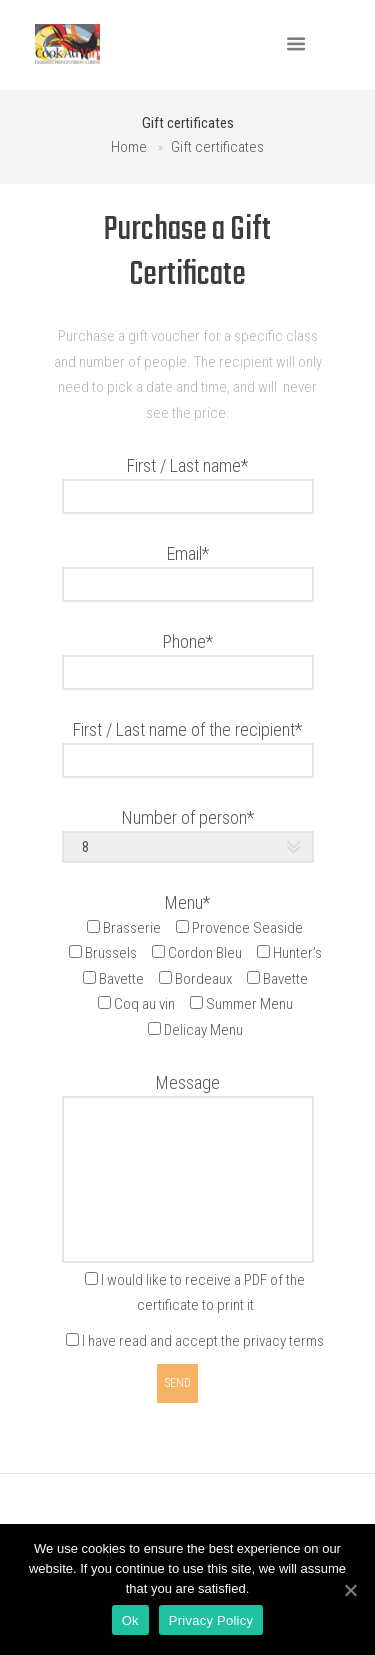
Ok (130, 1620)
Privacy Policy (211, 1620)
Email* (188, 553)
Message (188, 1082)
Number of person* (188, 817)
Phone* (188, 641)
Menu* (187, 902)
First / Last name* (187, 465)
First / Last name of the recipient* (187, 729)
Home (129, 147)
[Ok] (350, 1590)
